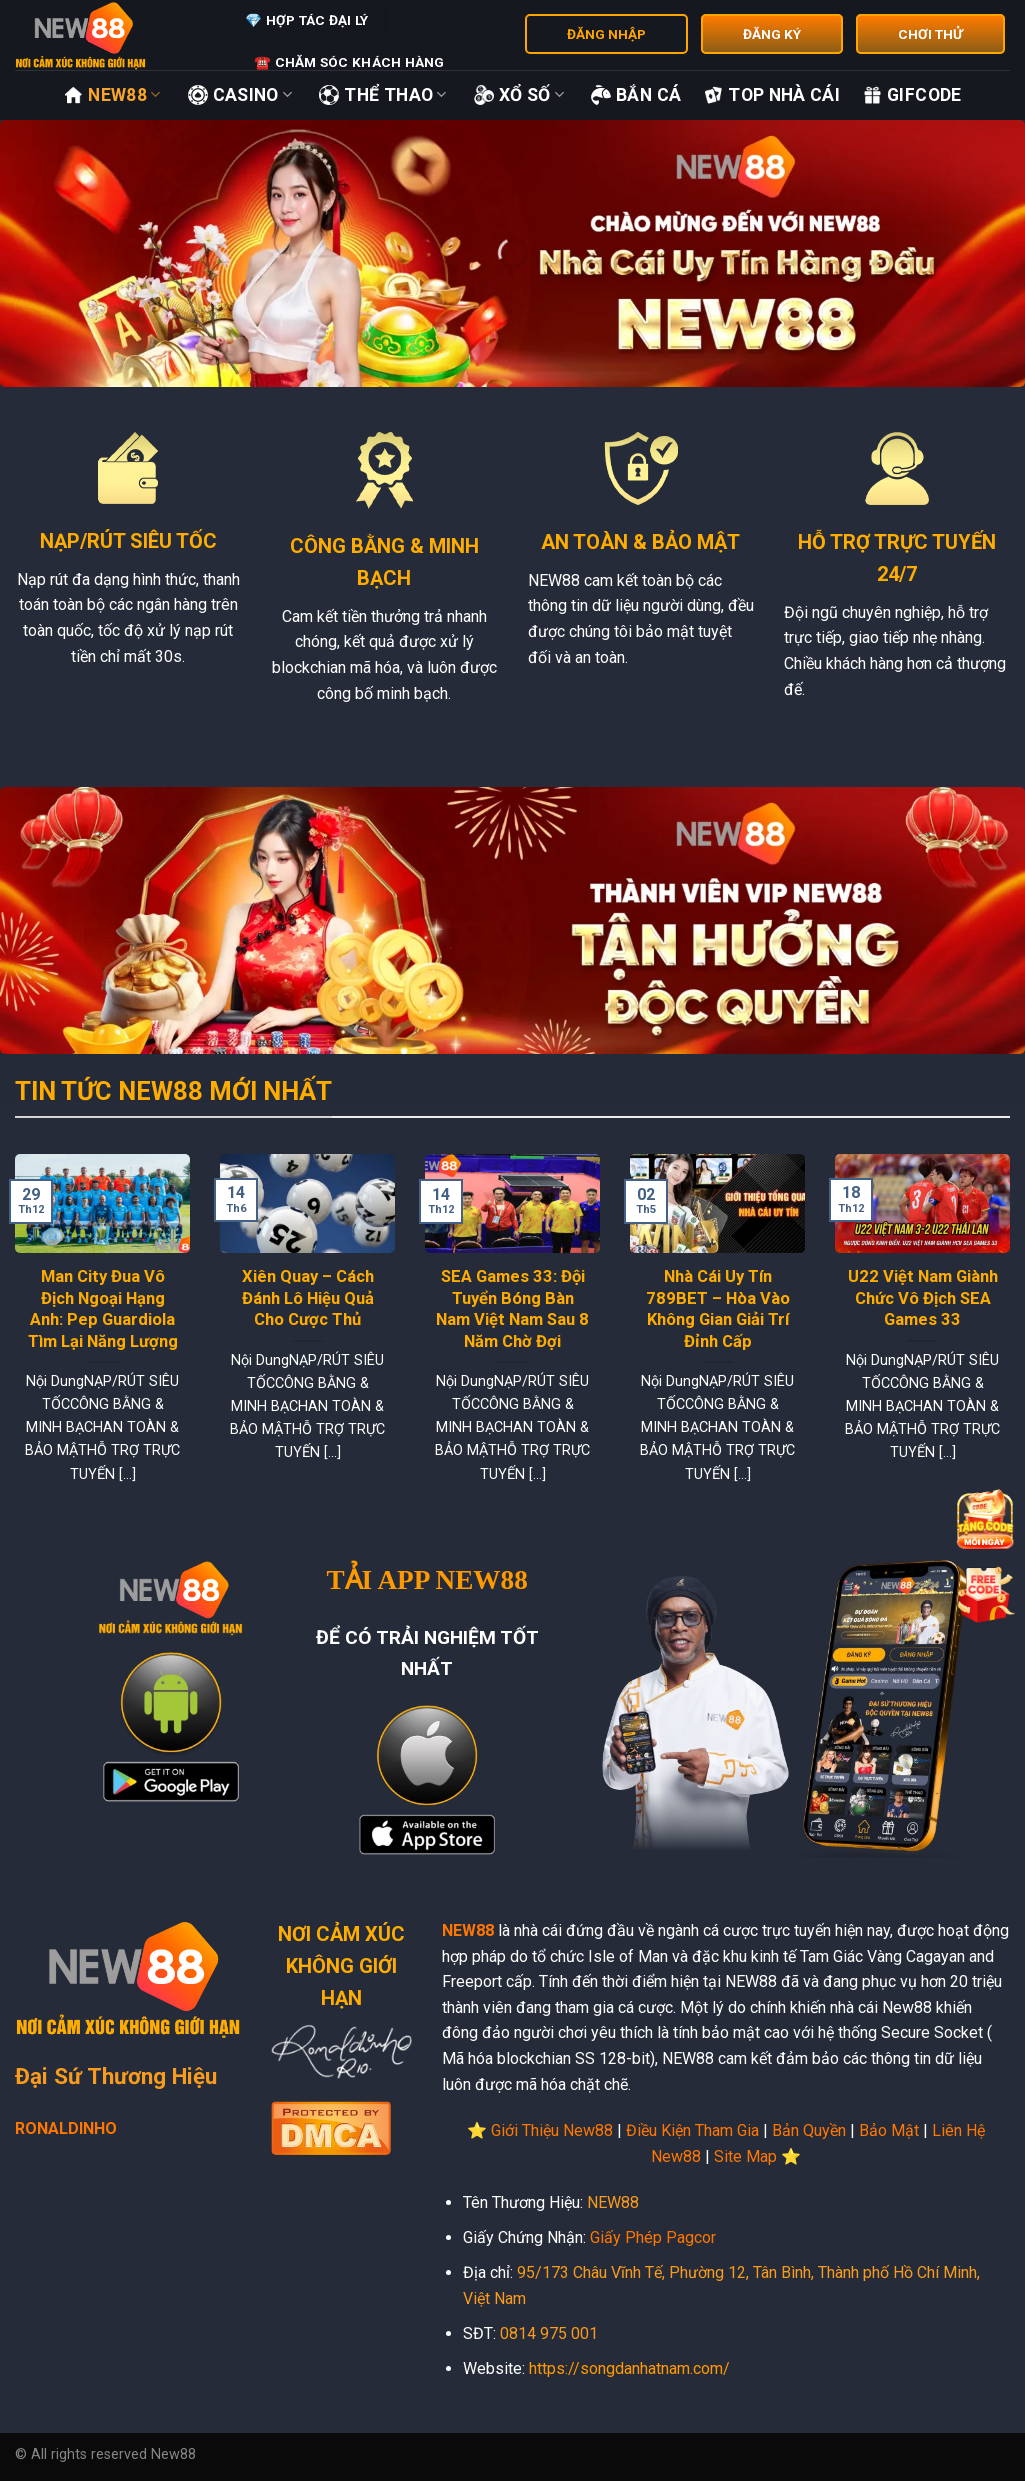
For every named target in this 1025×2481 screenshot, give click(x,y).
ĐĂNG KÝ (772, 34)
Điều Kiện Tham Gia (692, 2130)
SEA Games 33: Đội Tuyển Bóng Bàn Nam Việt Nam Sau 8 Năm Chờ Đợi (512, 1309)
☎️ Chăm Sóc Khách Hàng (349, 62)
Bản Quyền (809, 2130)
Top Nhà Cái (771, 95)
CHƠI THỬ (930, 34)
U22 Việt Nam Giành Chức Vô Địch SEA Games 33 (923, 1298)
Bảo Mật (889, 2130)
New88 (111, 95)
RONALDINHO (66, 2128)
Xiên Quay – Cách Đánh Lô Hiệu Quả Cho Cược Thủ (308, 1298)
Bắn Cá (636, 95)
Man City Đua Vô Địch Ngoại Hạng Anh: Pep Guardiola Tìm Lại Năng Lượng (103, 1309)
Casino (240, 95)
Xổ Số (519, 95)
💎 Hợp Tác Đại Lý (306, 20)
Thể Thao (382, 95)
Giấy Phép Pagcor (653, 2237)
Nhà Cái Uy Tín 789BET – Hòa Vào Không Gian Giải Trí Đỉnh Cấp (718, 1309)
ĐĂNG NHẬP (606, 34)
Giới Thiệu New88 (552, 2130)
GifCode (911, 95)
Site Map (745, 2156)
